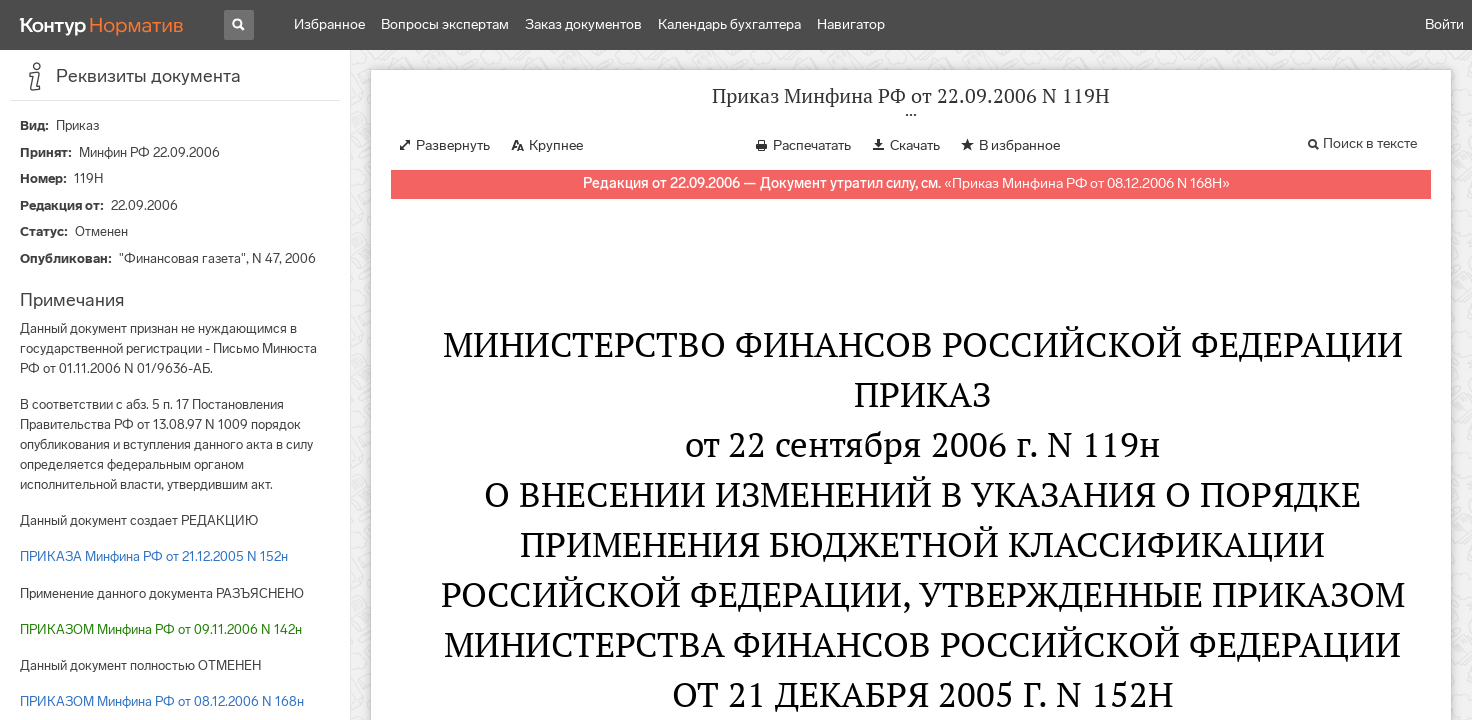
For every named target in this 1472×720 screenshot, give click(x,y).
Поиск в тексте (1370, 143)
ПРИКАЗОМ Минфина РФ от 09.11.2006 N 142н (161, 629)
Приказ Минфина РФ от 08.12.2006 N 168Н (1087, 183)
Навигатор (851, 24)
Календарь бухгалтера (729, 24)
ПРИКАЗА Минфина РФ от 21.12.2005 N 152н (154, 556)
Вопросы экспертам (445, 24)
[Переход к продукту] (102, 25)
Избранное (329, 24)
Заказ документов (583, 24)
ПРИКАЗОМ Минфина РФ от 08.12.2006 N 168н (162, 701)
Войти (1444, 24)
